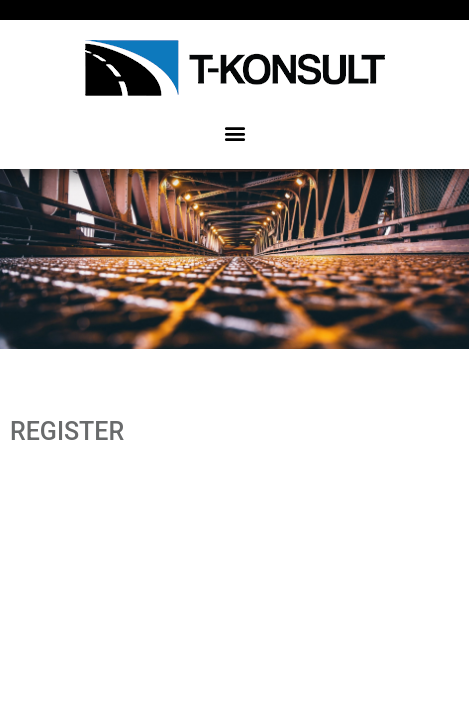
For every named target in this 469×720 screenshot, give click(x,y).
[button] (234, 132)
